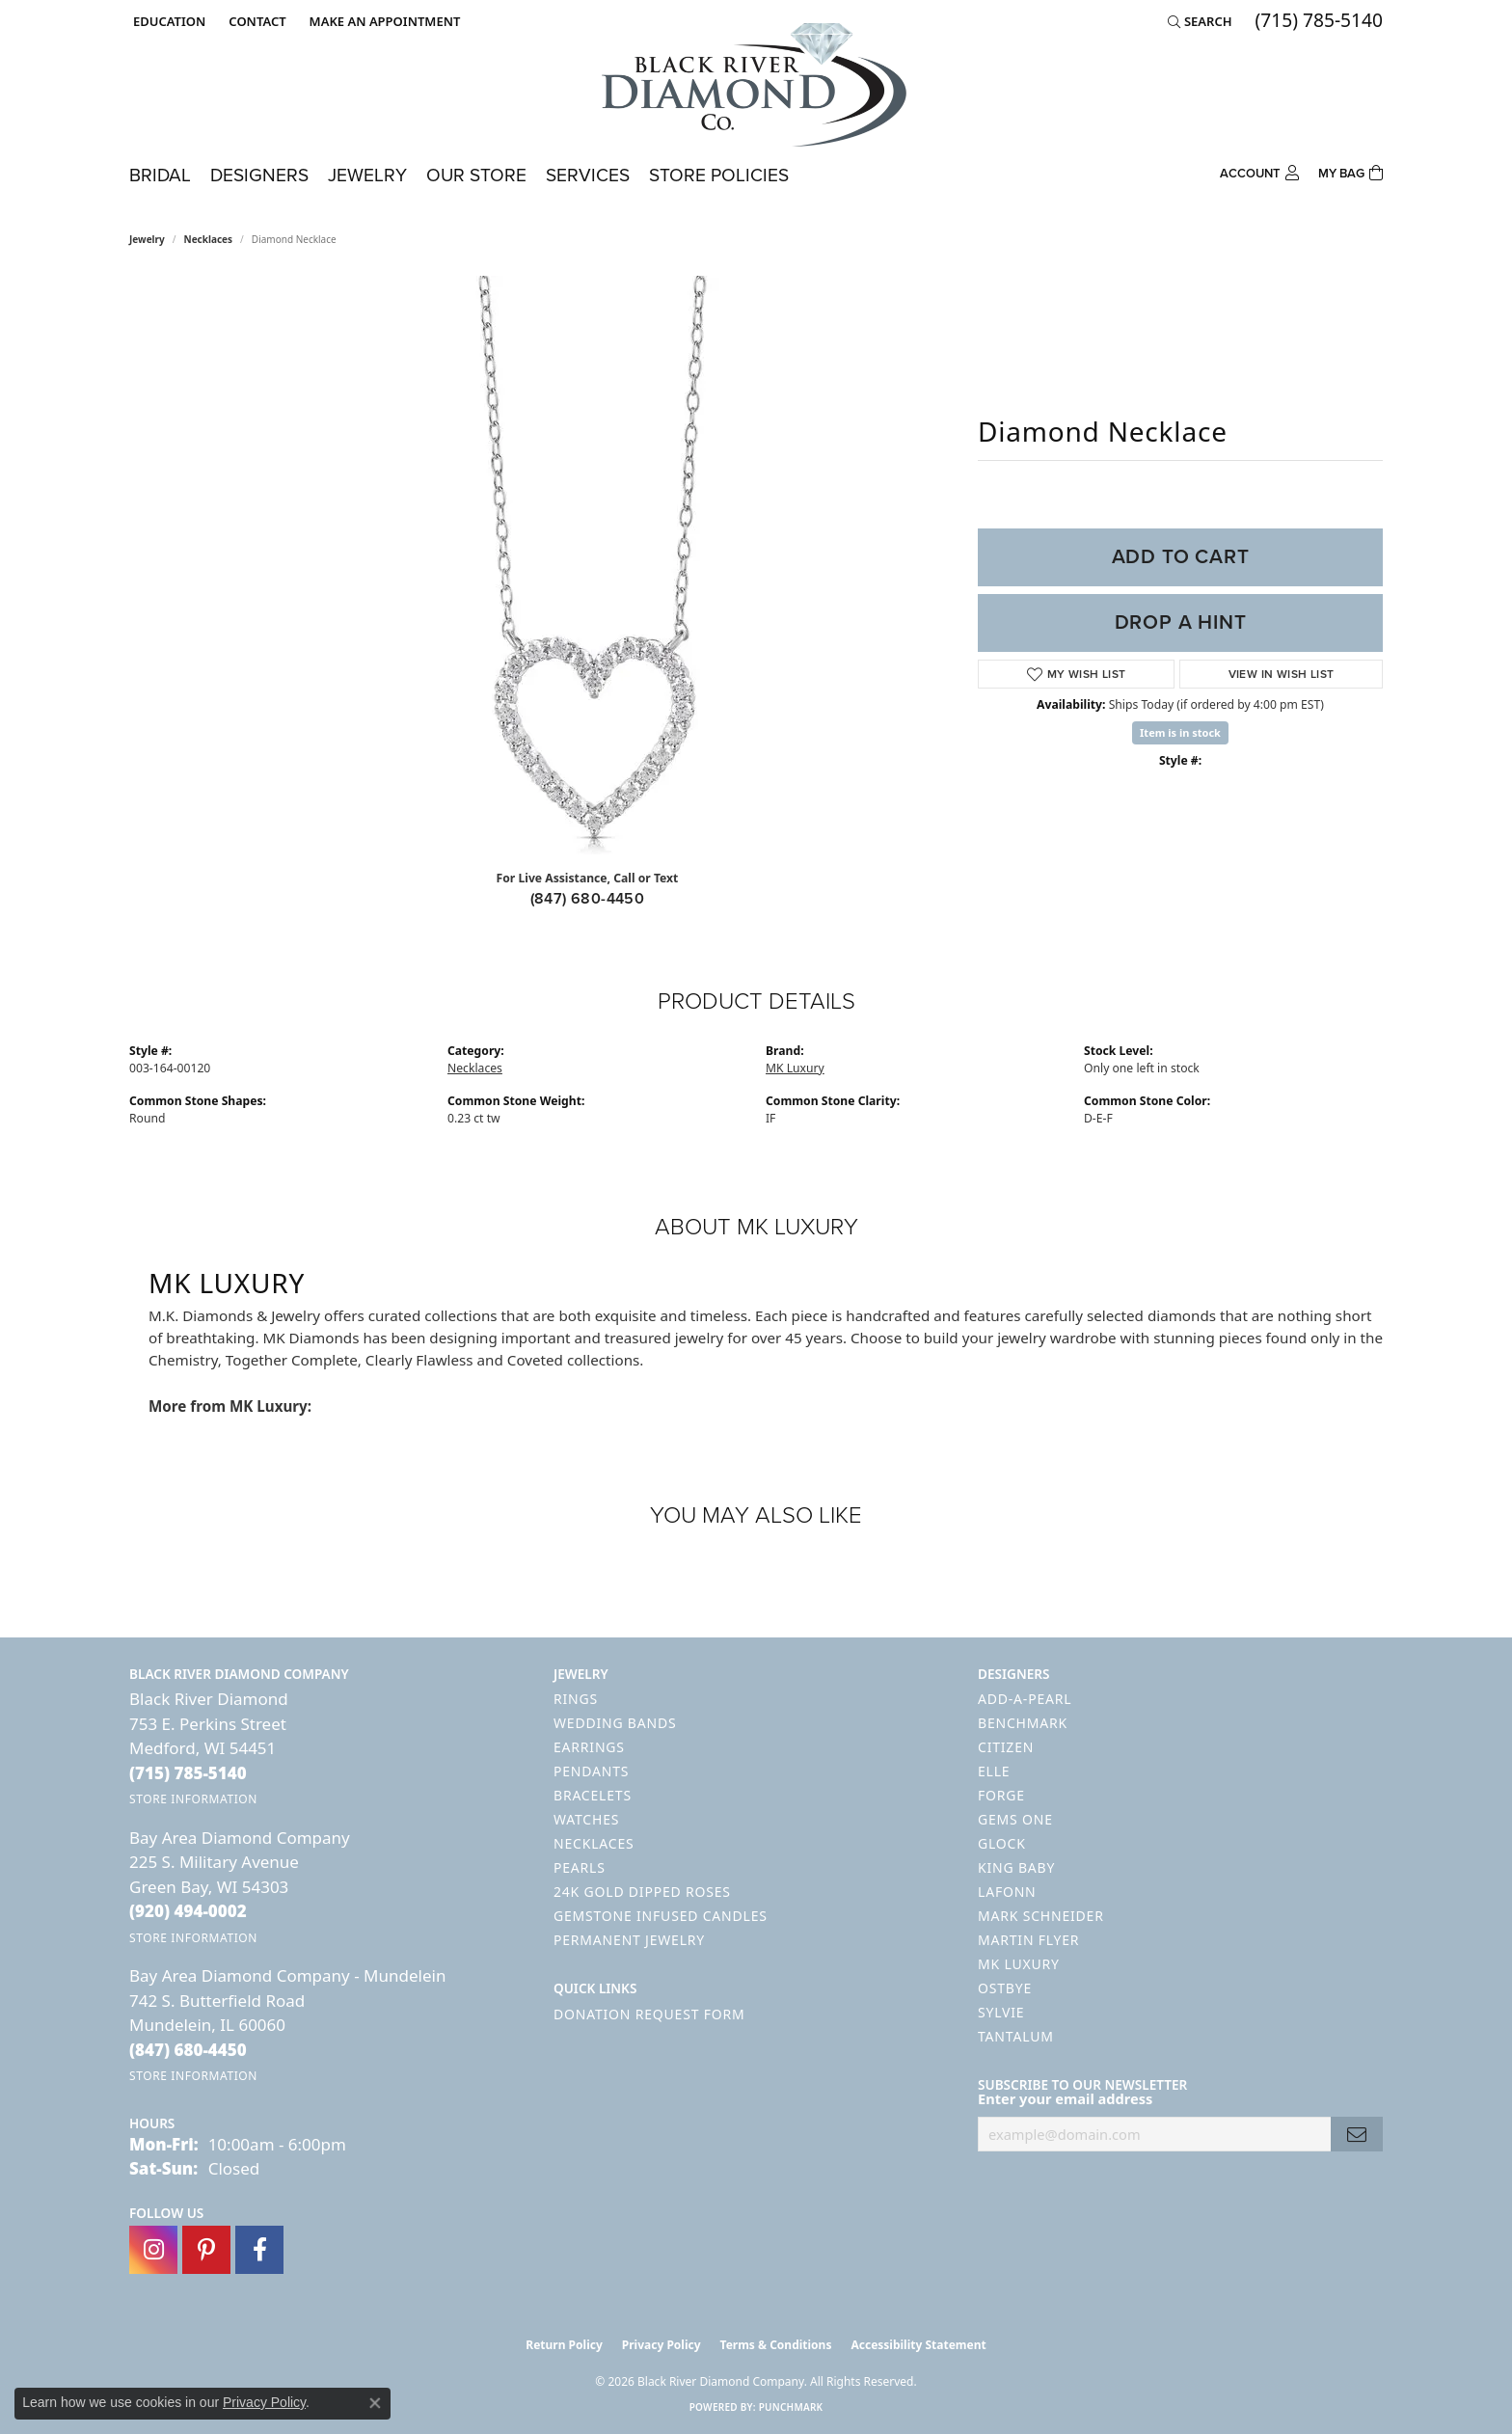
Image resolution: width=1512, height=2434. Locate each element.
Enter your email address (1065, 2098)
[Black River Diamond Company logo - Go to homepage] (756, 85)
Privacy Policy (661, 2345)
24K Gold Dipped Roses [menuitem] (642, 1891)
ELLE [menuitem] (994, 1771)
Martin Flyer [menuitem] (1028, 1940)
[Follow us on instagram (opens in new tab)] (153, 2250)
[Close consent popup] (375, 2403)
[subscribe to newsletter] (1357, 2134)
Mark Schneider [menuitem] (1041, 1916)
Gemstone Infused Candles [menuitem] (661, 1916)
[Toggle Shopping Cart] (1350, 171)
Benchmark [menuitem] (1022, 1723)
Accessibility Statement (918, 2345)
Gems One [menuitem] (1015, 1819)
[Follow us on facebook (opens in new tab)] (259, 2250)
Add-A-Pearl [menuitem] (1024, 1699)
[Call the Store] (188, 1773)
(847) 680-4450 (587, 898)
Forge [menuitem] (1001, 1795)
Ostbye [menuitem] (1005, 1988)
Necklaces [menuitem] (594, 1843)
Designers (259, 175)
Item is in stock (1180, 732)
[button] (167, 21)
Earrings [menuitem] (589, 1747)
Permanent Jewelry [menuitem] (629, 1940)
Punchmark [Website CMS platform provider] (791, 2407)
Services (588, 175)
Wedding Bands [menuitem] (615, 1723)
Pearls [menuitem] (580, 1867)
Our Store (476, 175)
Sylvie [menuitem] (1001, 2012)
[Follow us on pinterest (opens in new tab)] (206, 2250)
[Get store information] (193, 1799)
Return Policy (564, 2345)
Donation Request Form (649, 2014)
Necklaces (208, 239)
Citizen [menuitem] (1006, 1747)
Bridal (160, 175)
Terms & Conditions (776, 2345)
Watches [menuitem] (586, 1819)
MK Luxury (795, 1068)
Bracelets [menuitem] (593, 1795)
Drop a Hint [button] (1181, 622)
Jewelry (367, 175)
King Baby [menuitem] (1016, 1867)
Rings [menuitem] (576, 1699)
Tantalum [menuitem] (1016, 2036)
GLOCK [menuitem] (1002, 1843)
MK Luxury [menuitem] (1019, 1964)
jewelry (147, 239)
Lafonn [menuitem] (1007, 1891)
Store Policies (719, 175)
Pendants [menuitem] (591, 1771)
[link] (255, 21)
